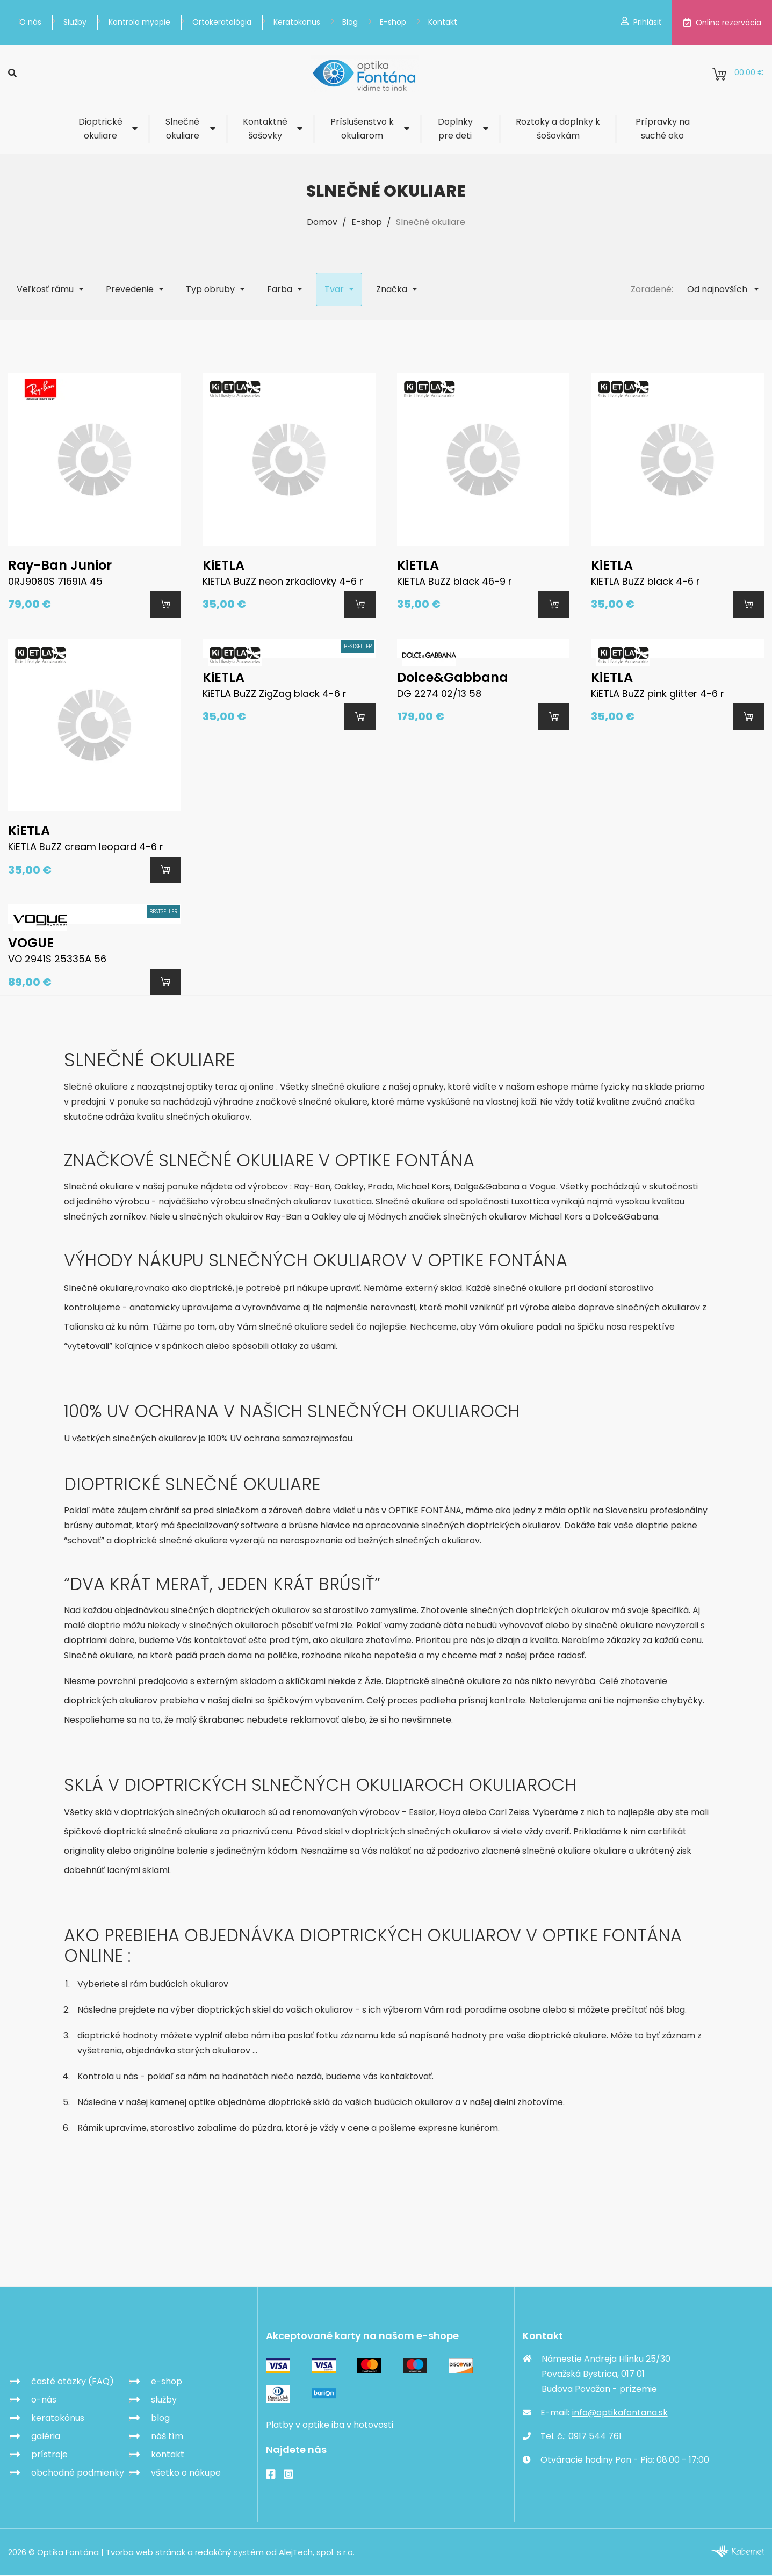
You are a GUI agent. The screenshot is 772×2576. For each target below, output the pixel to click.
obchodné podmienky (77, 2474)
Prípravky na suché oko (663, 128)
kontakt (167, 2455)
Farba (279, 289)
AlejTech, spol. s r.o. (317, 2553)
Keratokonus (296, 22)
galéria (45, 2437)
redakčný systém (229, 2553)
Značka (391, 289)
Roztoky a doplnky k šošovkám (558, 128)
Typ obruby (210, 289)
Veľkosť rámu (45, 289)
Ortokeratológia (221, 22)
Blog (350, 22)
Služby (74, 22)
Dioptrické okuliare (100, 128)
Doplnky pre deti (455, 128)
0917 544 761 (595, 2437)
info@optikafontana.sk (620, 2413)
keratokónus (57, 2419)
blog (160, 2419)
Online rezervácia (722, 22)
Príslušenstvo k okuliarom (362, 128)
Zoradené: (652, 289)
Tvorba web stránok (145, 2553)
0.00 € (738, 74)
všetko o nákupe (186, 2474)
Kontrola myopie (139, 22)
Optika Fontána (71, 2344)
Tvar (334, 289)
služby (164, 2400)
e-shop (166, 2382)
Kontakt (442, 22)
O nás (30, 22)
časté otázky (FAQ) (72, 2382)
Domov (322, 222)
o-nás (43, 2400)
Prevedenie (130, 289)
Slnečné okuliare (182, 128)
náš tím (167, 2437)
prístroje (49, 2455)
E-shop (393, 22)
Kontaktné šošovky (265, 128)
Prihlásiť (641, 22)
